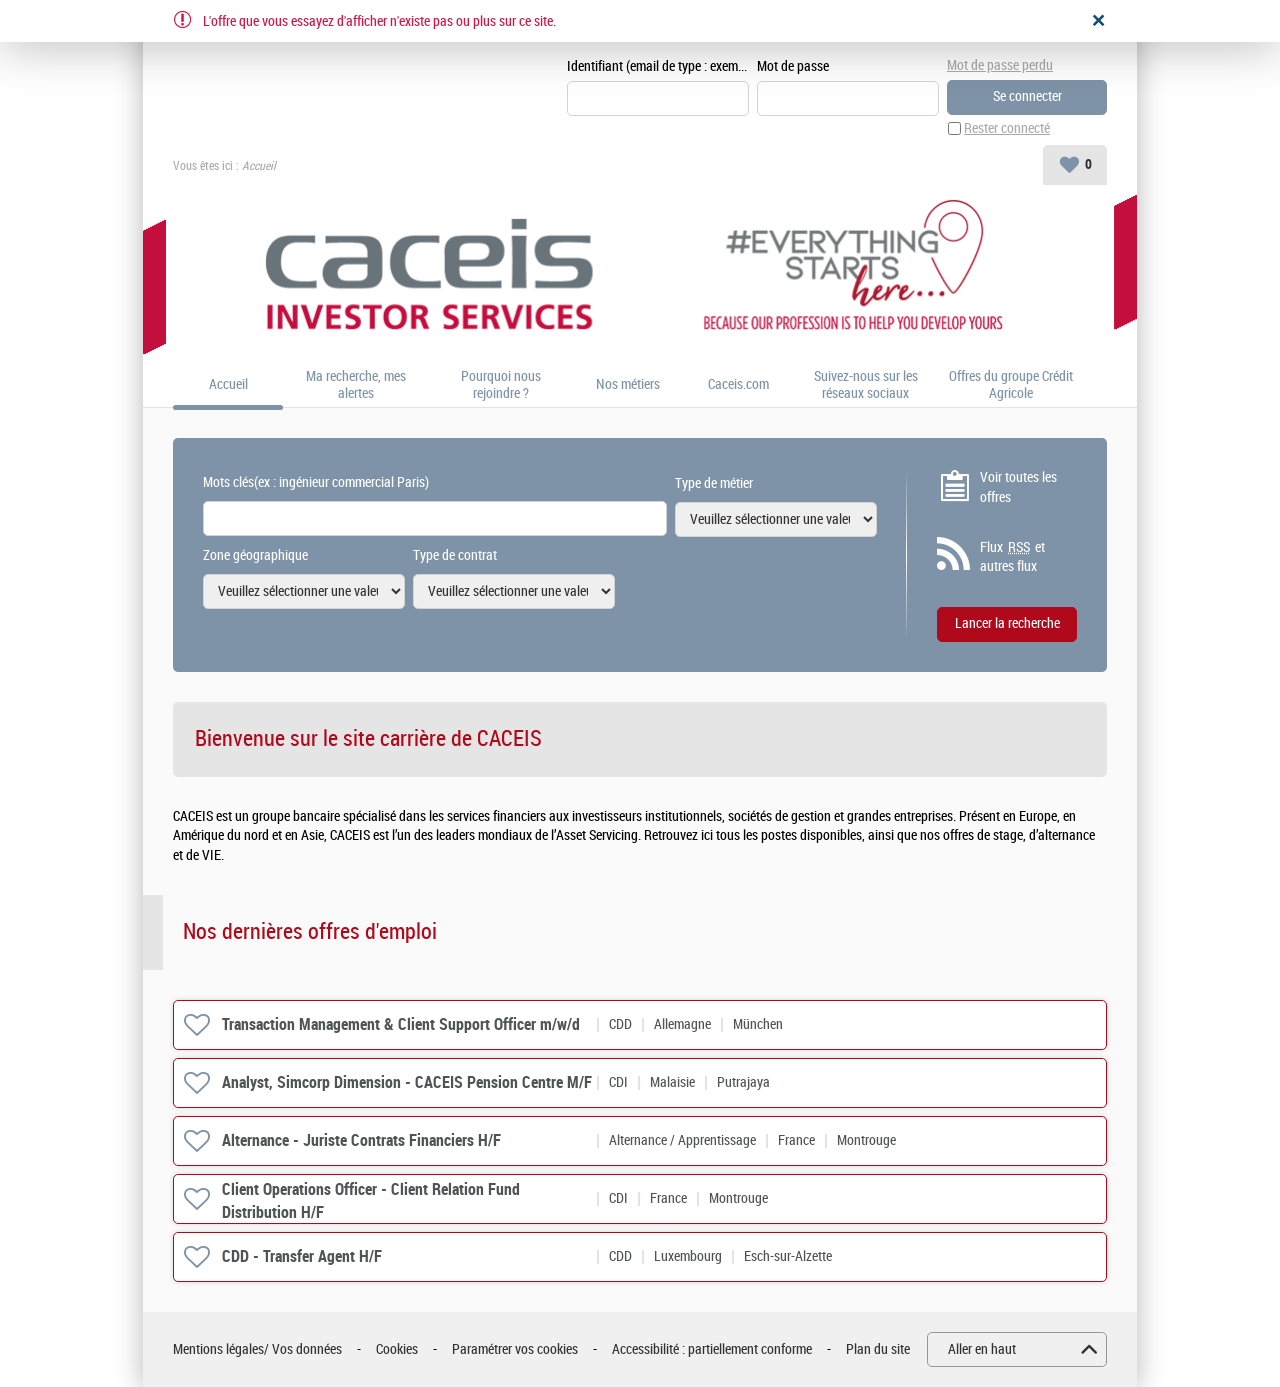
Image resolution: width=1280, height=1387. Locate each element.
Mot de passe (793, 66)
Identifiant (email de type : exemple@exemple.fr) (658, 66)
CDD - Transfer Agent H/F (302, 1256)
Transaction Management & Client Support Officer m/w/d (401, 1024)
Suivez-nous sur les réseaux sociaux (866, 385)
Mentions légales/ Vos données (257, 1349)
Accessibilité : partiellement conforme (712, 1349)
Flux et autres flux (1012, 557)
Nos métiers (628, 386)
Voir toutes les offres (1018, 487)
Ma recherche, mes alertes (356, 385)
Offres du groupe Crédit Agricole (1011, 385)
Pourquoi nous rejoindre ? (501, 385)
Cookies (397, 1349)
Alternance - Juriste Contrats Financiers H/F (361, 1140)
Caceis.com (738, 386)
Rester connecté (1007, 128)
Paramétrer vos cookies (515, 1349)
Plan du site (878, 1349)
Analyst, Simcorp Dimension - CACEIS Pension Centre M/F (407, 1082)
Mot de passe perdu (1000, 65)
